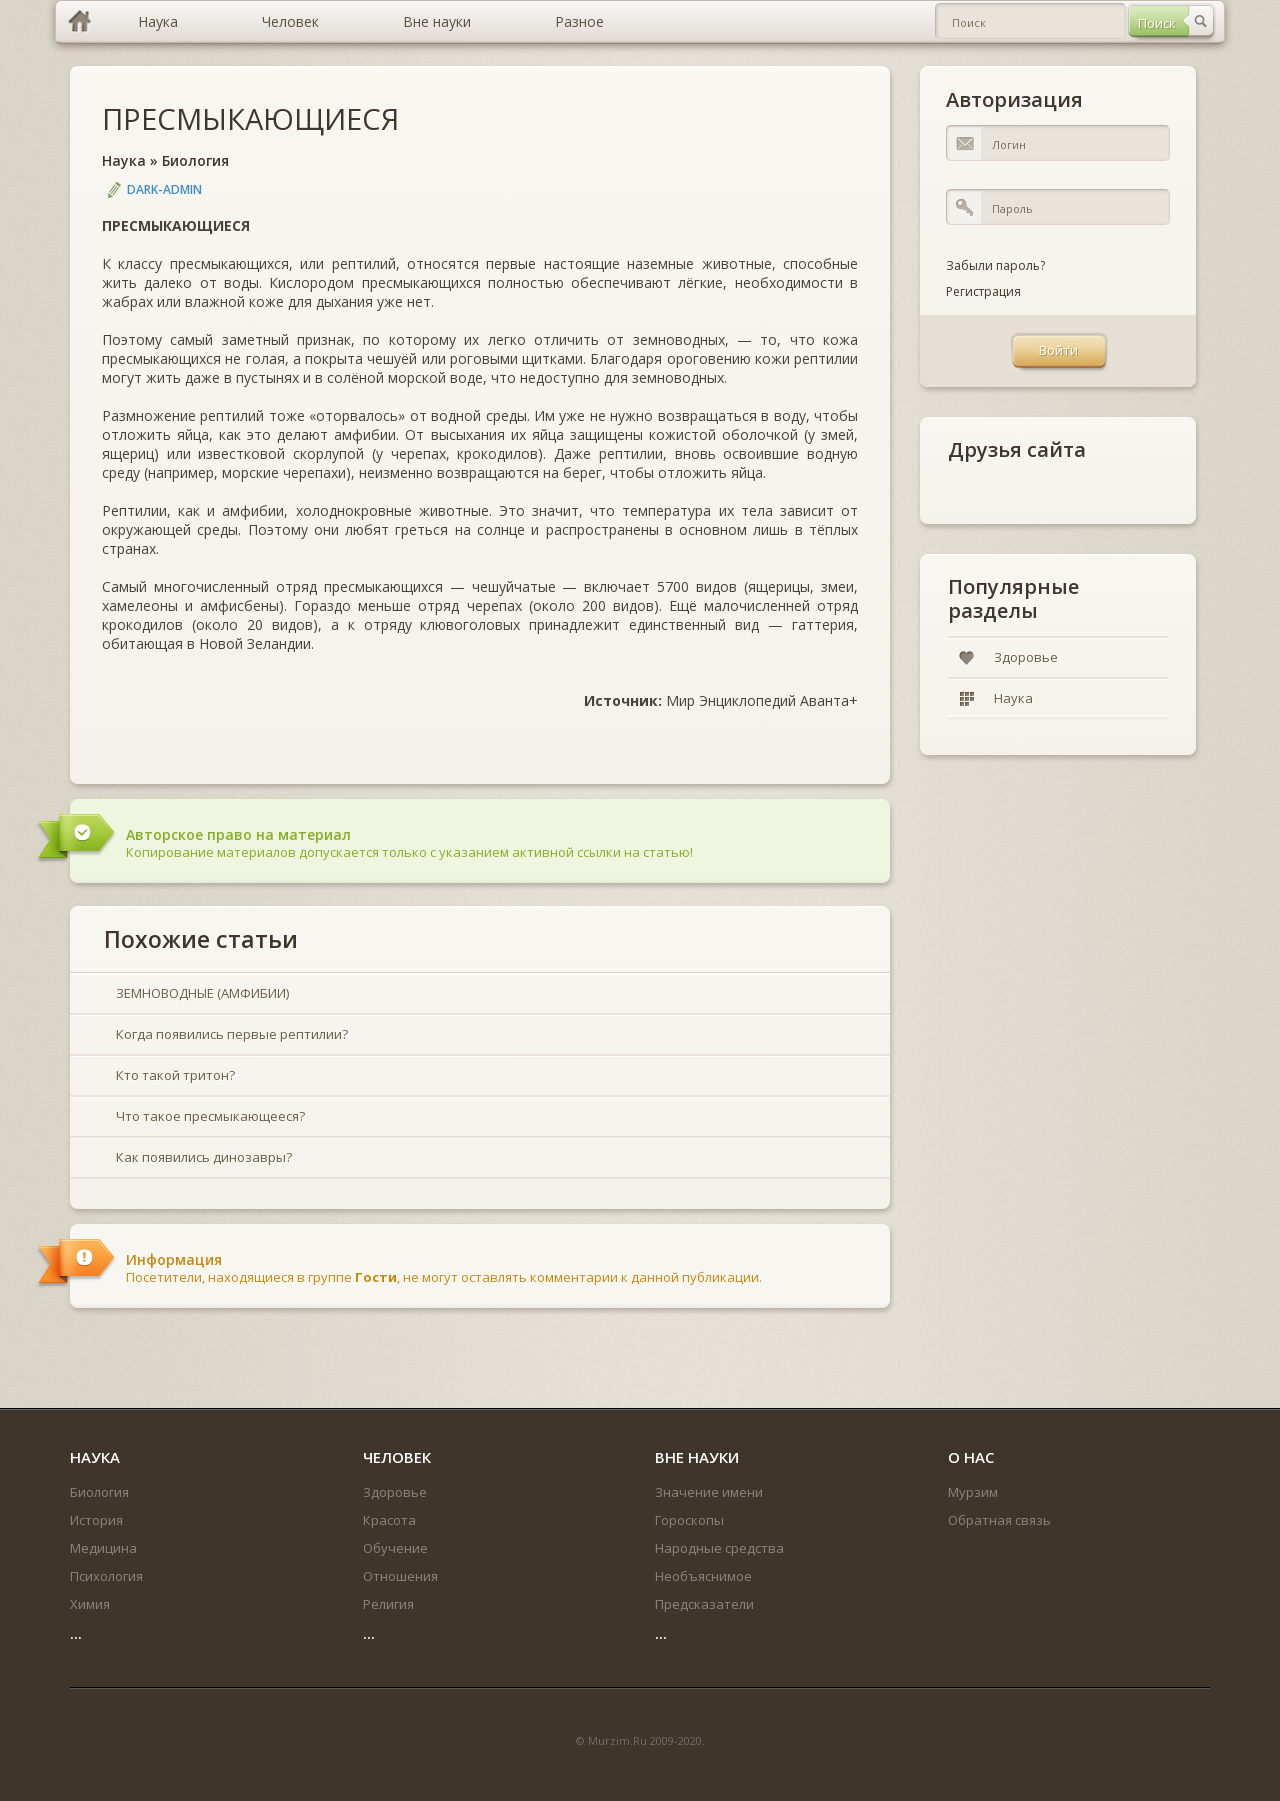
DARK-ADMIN (164, 189)
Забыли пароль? (995, 265)
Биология (195, 160)
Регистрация (983, 291)
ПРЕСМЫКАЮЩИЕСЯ (250, 118)
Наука (124, 160)
